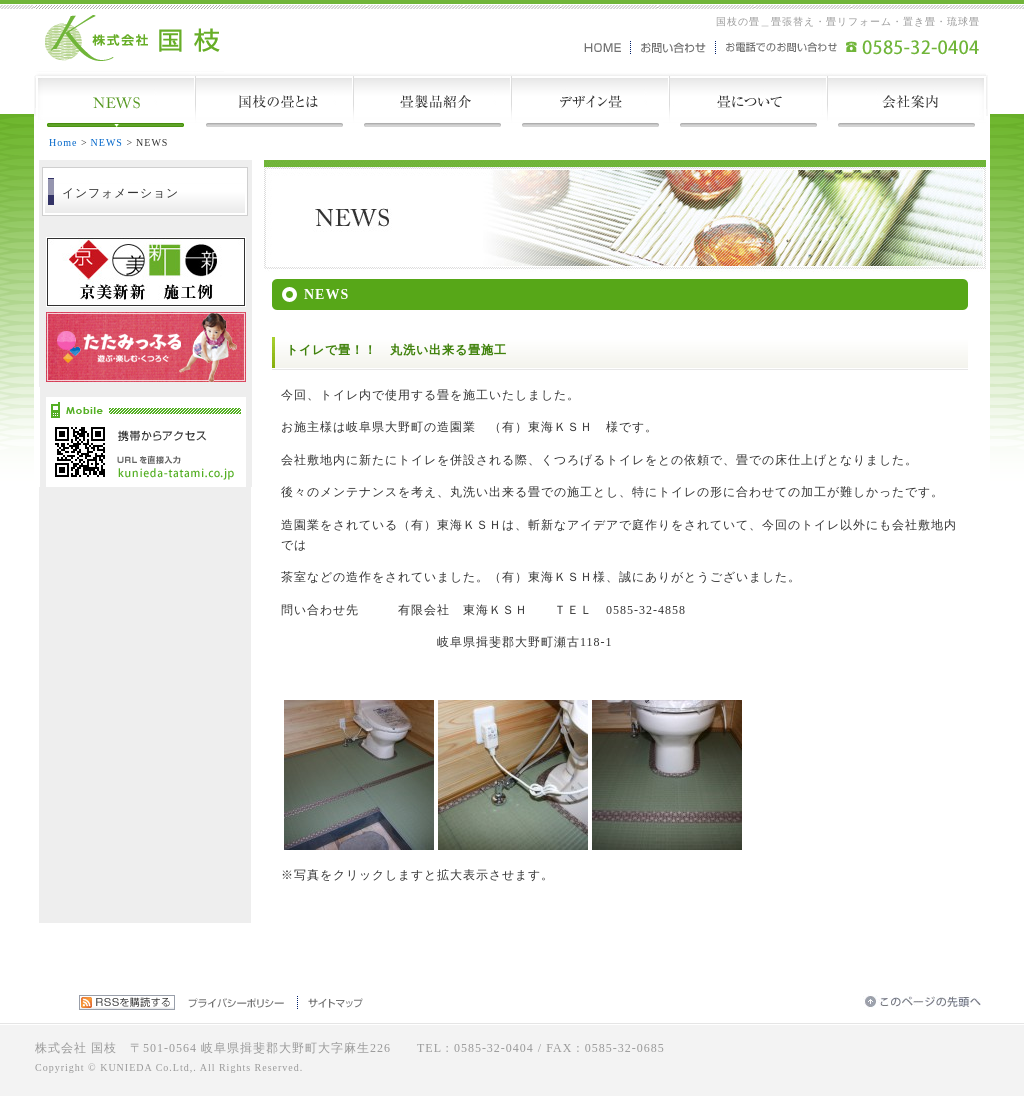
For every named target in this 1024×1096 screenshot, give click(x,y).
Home (63, 142)
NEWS (107, 142)
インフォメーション (120, 193)
